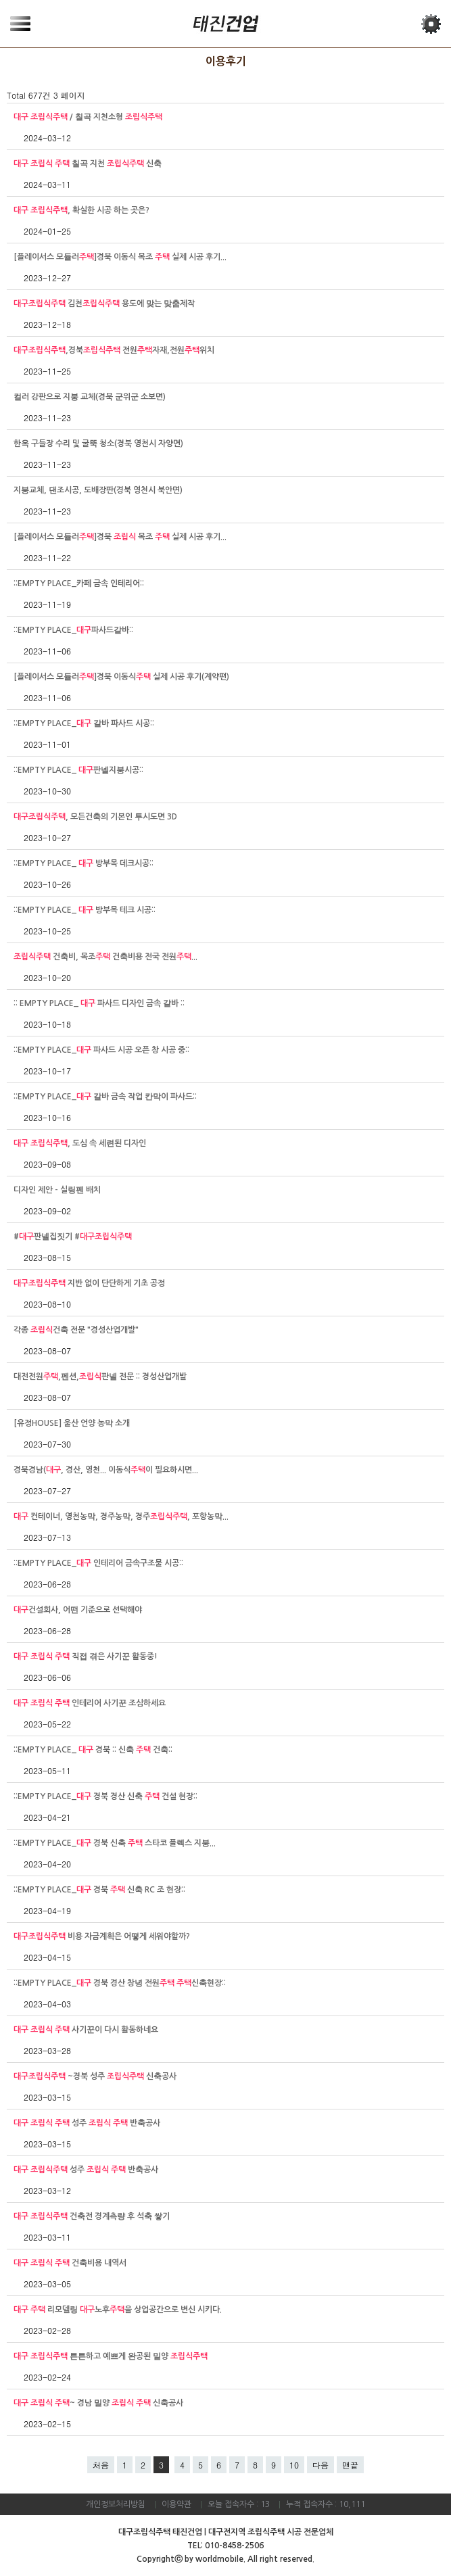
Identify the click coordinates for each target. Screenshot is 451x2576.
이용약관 (176, 2504)
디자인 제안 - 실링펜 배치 (57, 1190)
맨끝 (350, 2465)
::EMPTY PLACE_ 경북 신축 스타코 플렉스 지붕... (115, 1843)
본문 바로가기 (0, 0)
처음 (101, 2465)
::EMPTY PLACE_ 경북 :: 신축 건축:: (93, 1750)
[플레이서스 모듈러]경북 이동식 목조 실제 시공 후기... (120, 257)
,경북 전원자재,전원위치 (114, 350)
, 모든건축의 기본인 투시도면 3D (95, 817)
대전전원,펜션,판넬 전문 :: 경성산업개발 (100, 1377)
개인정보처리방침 (115, 2504)
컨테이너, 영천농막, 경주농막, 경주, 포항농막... (121, 1516)
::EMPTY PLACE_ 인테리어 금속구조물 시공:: (98, 1563)
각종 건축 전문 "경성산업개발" (76, 1330)
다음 (320, 2465)
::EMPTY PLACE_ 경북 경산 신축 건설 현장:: (105, 1796)
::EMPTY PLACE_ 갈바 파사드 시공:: (84, 723)
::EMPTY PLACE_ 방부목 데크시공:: (83, 863)
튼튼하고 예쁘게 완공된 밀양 (111, 2356)
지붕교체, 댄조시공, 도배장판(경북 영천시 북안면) (98, 490)
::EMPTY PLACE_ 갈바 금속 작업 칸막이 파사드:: (105, 1097)
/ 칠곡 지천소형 (88, 117)
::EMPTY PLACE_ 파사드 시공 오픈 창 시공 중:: (101, 1050)
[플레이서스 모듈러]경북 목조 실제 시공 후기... (120, 537)
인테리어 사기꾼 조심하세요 (90, 1703)
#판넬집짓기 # (73, 1237)
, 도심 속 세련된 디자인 (80, 1143)
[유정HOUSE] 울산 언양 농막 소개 (72, 1423)
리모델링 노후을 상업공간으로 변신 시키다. (118, 2310)
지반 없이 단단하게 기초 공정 (89, 1283)
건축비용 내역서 (70, 2263)
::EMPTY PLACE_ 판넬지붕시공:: (78, 770)
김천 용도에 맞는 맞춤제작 (104, 304)
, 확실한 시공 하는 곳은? (81, 210)
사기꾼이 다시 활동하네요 (86, 2030)
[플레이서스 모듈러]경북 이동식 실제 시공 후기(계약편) (121, 677)
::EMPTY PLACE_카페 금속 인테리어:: (79, 583)
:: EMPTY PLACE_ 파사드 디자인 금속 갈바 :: (99, 1003)
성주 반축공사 (87, 2123)
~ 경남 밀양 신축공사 (98, 2403)
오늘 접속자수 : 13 (239, 2504)
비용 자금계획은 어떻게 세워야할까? (102, 1936)
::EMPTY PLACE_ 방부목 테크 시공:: (85, 910)
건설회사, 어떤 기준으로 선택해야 (78, 1610)
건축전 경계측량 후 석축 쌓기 (92, 2216)
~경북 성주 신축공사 (95, 2076)
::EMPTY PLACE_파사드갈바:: (73, 630)
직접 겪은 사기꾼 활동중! (86, 1656)
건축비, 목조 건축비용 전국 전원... (105, 957)
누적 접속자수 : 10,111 (325, 2504)
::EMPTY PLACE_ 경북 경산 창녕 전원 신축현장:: (120, 1983)
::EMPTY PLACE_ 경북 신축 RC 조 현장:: (99, 1890)
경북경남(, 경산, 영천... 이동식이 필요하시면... (106, 1470)
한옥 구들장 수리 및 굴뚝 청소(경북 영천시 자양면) (98, 443)
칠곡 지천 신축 (88, 164)
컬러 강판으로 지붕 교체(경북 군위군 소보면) (90, 397)
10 (294, 2465)
